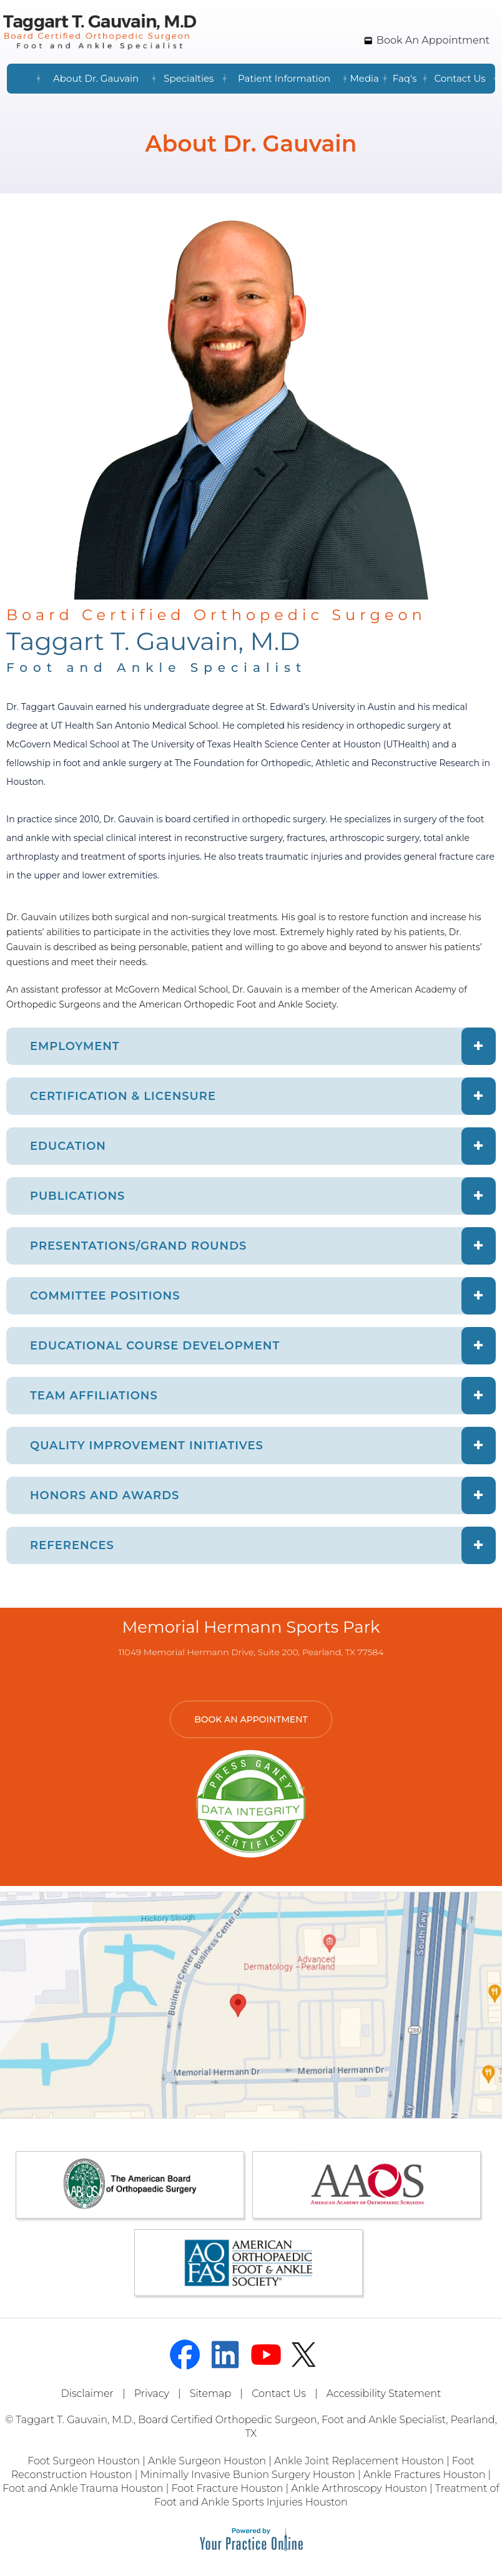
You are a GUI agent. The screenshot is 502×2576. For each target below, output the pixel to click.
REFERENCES (72, 1545)
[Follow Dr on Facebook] (185, 2354)
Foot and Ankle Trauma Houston (82, 2488)
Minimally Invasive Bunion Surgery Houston (247, 2475)
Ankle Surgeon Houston (207, 2461)
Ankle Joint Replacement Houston (359, 2461)
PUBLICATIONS (77, 1196)
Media (364, 78)
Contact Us (459, 78)
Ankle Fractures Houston (424, 2475)
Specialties (189, 78)
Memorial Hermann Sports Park (251, 1627)
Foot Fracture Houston (227, 2488)
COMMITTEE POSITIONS (105, 1296)
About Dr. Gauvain (96, 78)
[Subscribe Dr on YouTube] (266, 2354)
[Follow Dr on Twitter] (307, 2354)
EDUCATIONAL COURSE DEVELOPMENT (155, 1346)
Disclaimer (87, 2393)
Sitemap (210, 2393)
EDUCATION (68, 1146)
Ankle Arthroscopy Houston (359, 2488)
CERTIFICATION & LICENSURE (123, 1096)
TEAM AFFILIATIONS (94, 1395)
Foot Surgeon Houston (83, 2461)
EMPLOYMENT (75, 1046)
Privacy (151, 2393)
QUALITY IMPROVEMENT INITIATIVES (146, 1445)
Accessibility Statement (384, 2393)
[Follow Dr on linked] (225, 2354)
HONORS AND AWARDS (104, 1495)
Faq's (405, 78)
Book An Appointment (433, 40)
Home (22, 79)
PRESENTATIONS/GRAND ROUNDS (138, 1246)
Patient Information (284, 78)
